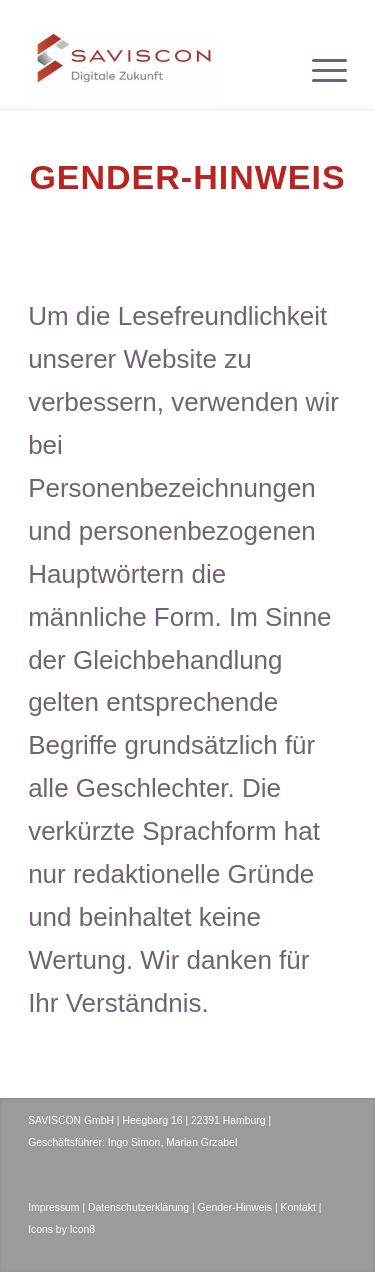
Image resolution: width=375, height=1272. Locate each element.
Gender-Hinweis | (238, 1207)
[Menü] (319, 69)
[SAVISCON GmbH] (155, 69)
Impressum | (56, 1207)
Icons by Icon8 (61, 1229)
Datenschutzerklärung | (141, 1207)
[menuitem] (319, 69)
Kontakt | (301, 1207)
